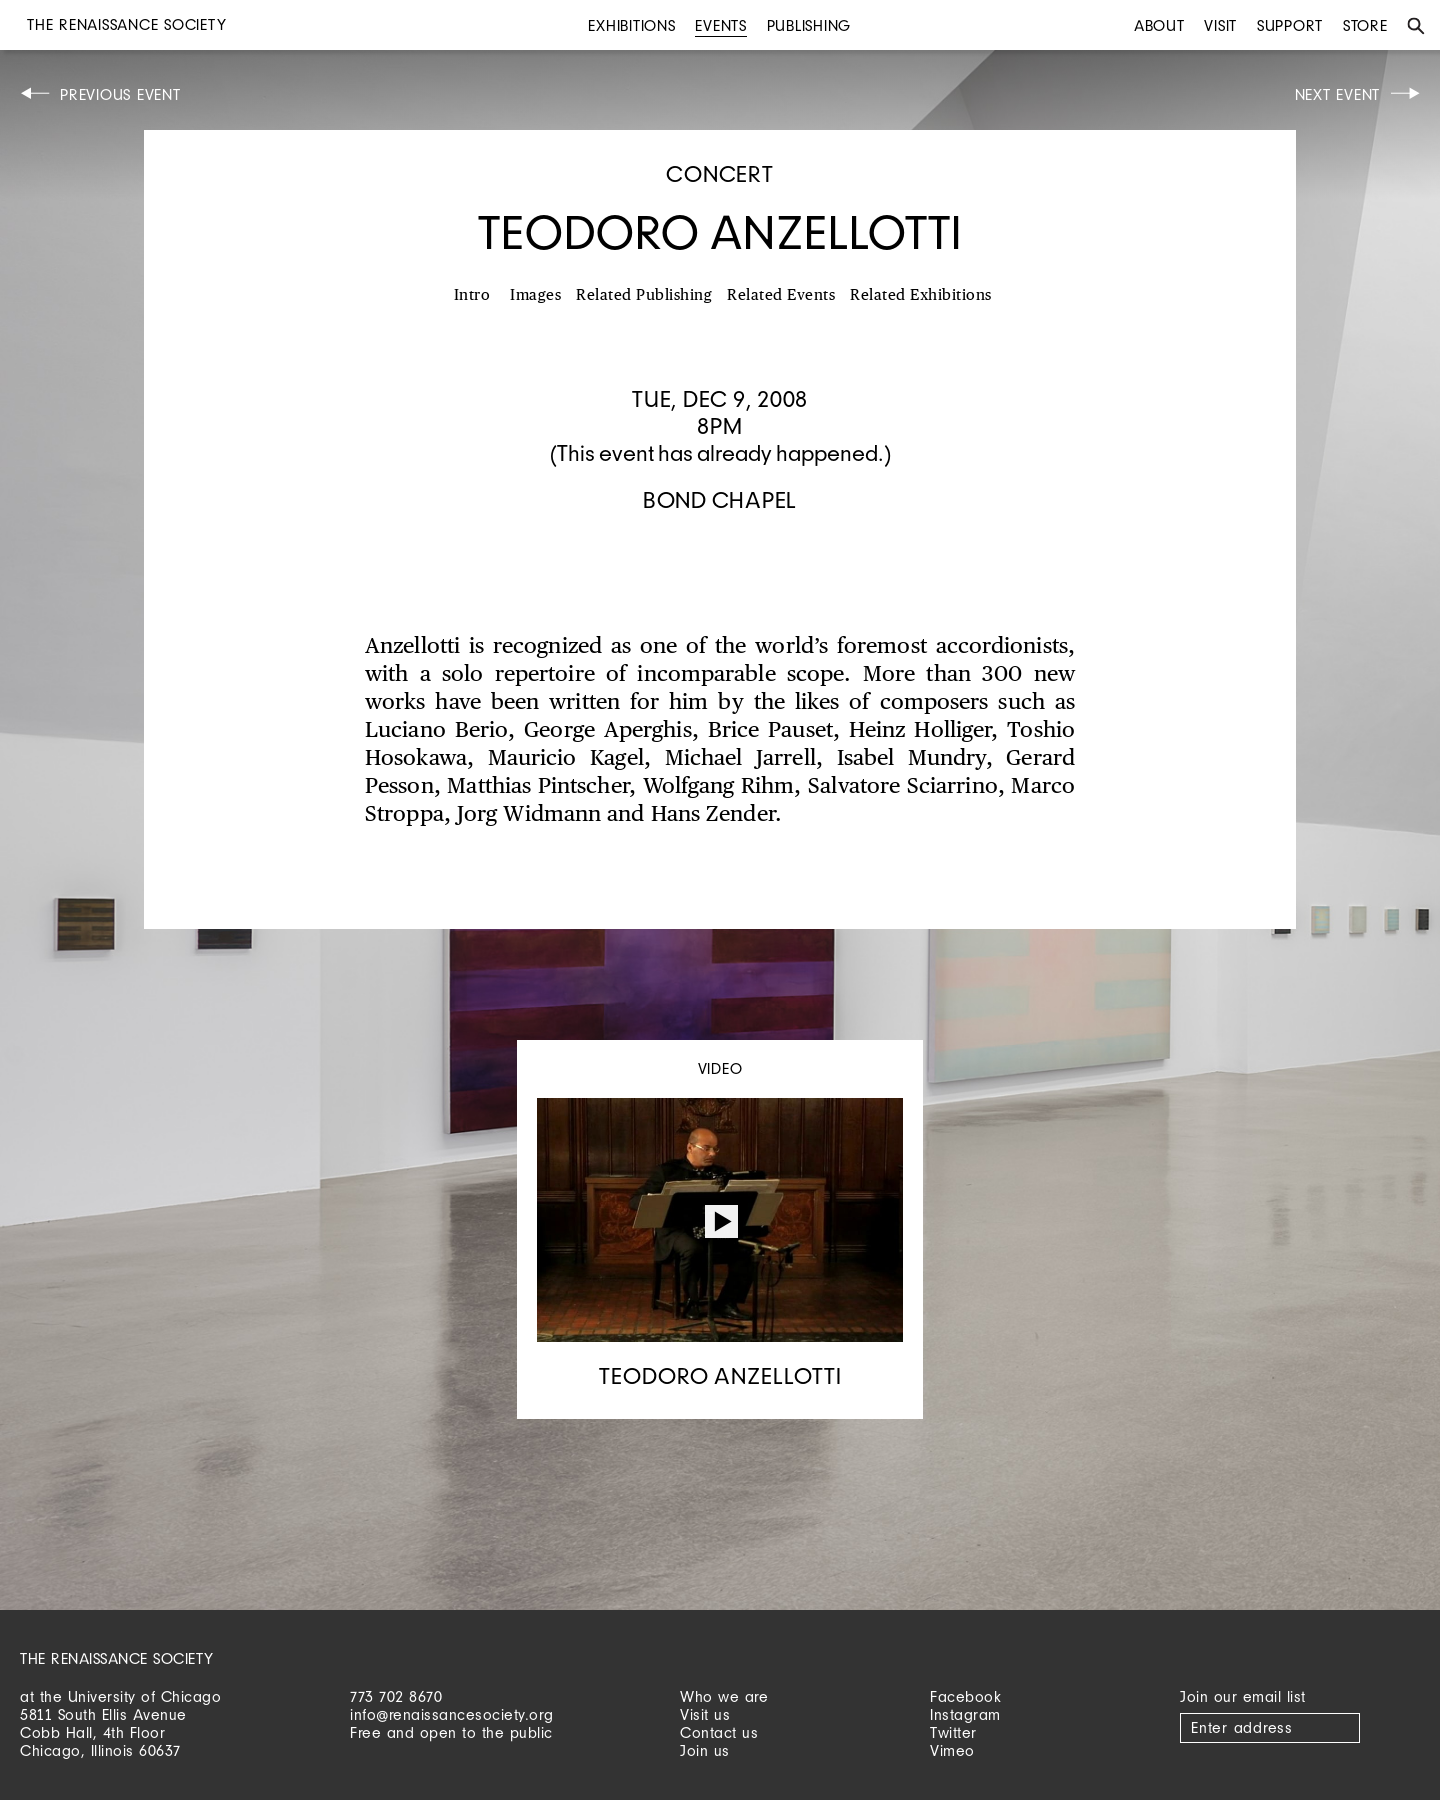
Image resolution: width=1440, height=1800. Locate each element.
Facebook (965, 1696)
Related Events (781, 295)
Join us (705, 1750)
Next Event (1338, 94)
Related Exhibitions (921, 295)
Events (721, 25)
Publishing (809, 25)
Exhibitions (631, 25)
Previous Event (120, 94)
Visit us (705, 1714)
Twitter (953, 1732)
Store (1365, 25)
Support (1290, 25)
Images (535, 295)
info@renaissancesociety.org (452, 1714)
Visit (1220, 25)
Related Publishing (644, 295)
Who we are (724, 1696)
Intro (472, 295)
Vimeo (952, 1750)
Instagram (965, 1714)
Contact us (719, 1732)
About (1159, 25)
